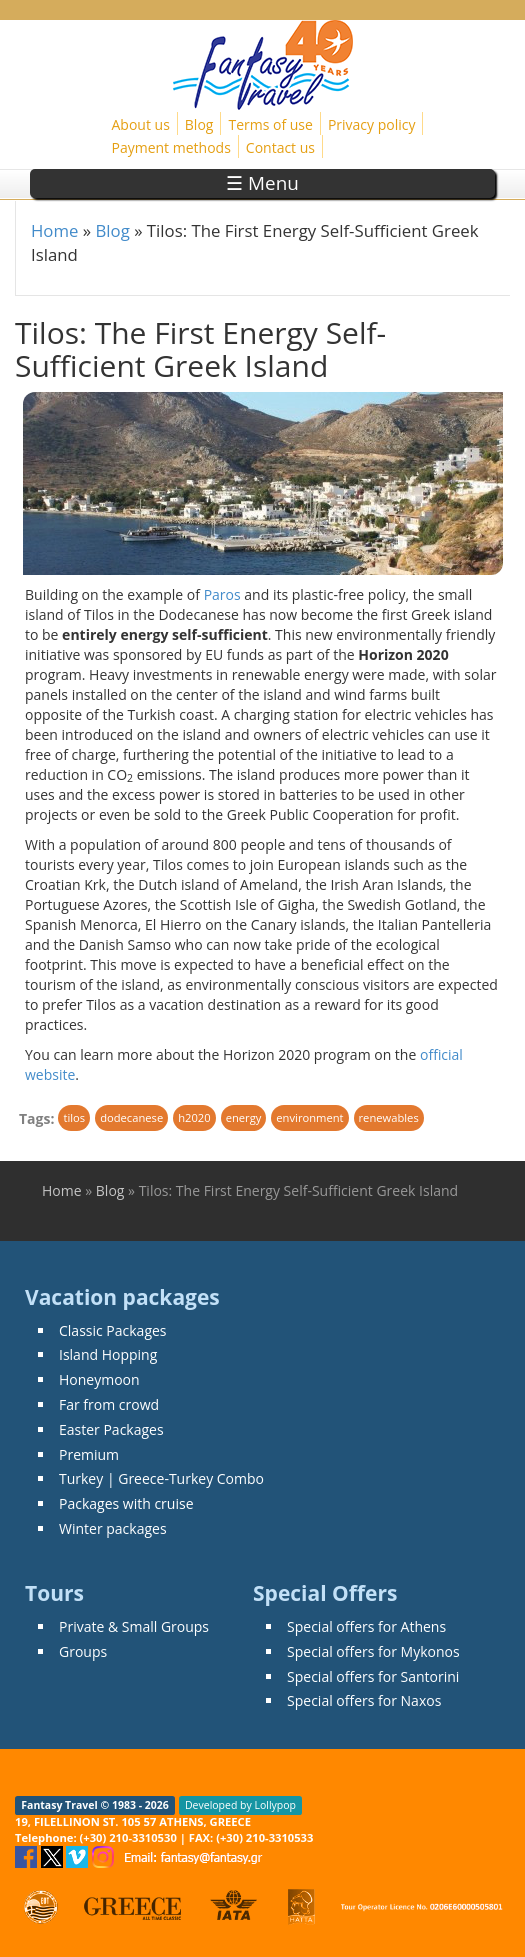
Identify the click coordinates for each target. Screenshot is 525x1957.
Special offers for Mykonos (373, 1651)
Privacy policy (372, 124)
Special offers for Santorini (373, 1676)
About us (141, 124)
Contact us (280, 147)
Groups (83, 1651)
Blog (199, 124)
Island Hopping (108, 1354)
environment (309, 1117)
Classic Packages (113, 1330)
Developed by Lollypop (240, 1805)
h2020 (194, 1117)
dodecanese (131, 1117)
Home (54, 230)
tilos (74, 1117)
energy (244, 1117)
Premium (89, 1454)
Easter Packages (111, 1429)
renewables (389, 1117)
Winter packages (113, 1528)
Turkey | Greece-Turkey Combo (161, 1478)
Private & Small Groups (134, 1626)
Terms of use (270, 124)
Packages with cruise (126, 1503)
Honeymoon (99, 1379)
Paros (222, 594)
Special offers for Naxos (364, 1700)
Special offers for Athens (366, 1626)
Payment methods (171, 147)
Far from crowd (109, 1404)
